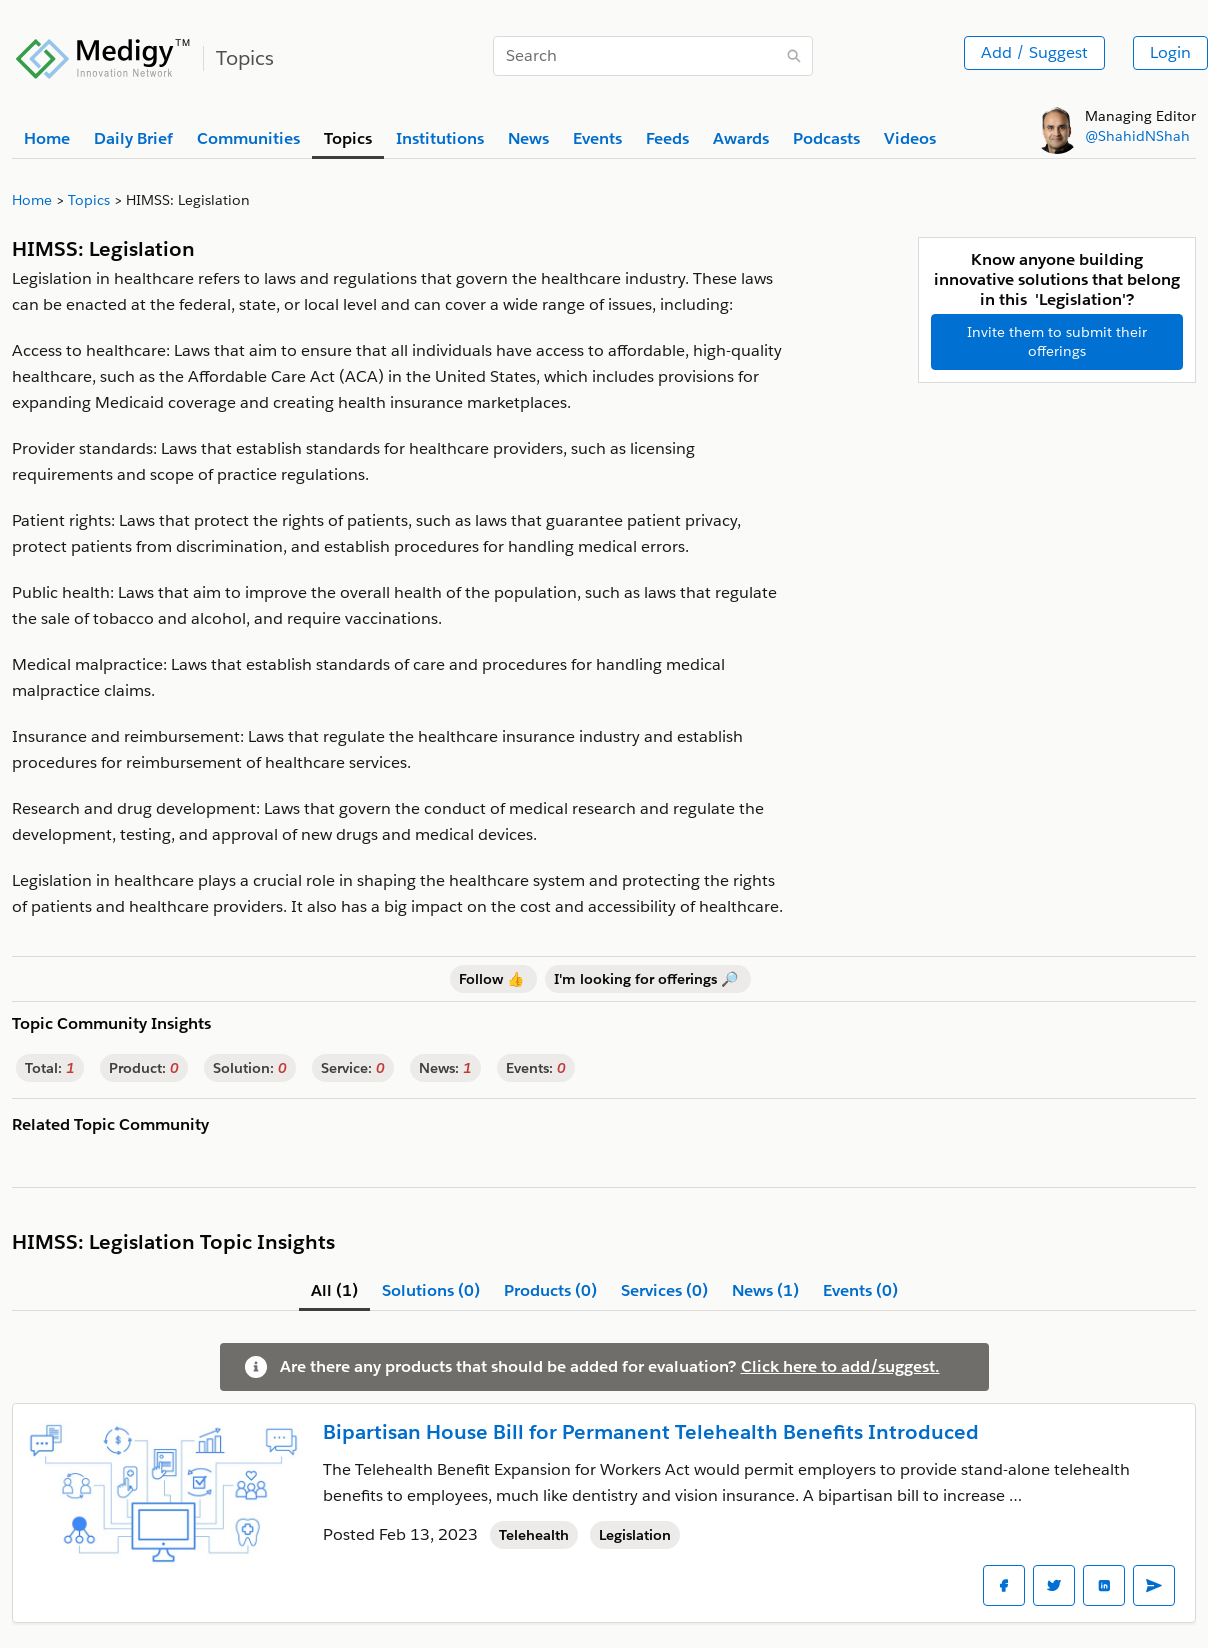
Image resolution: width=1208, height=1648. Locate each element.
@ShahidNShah (1137, 136)
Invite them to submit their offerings (1057, 341)
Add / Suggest (1034, 52)
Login (1170, 52)
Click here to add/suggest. (840, 1366)
